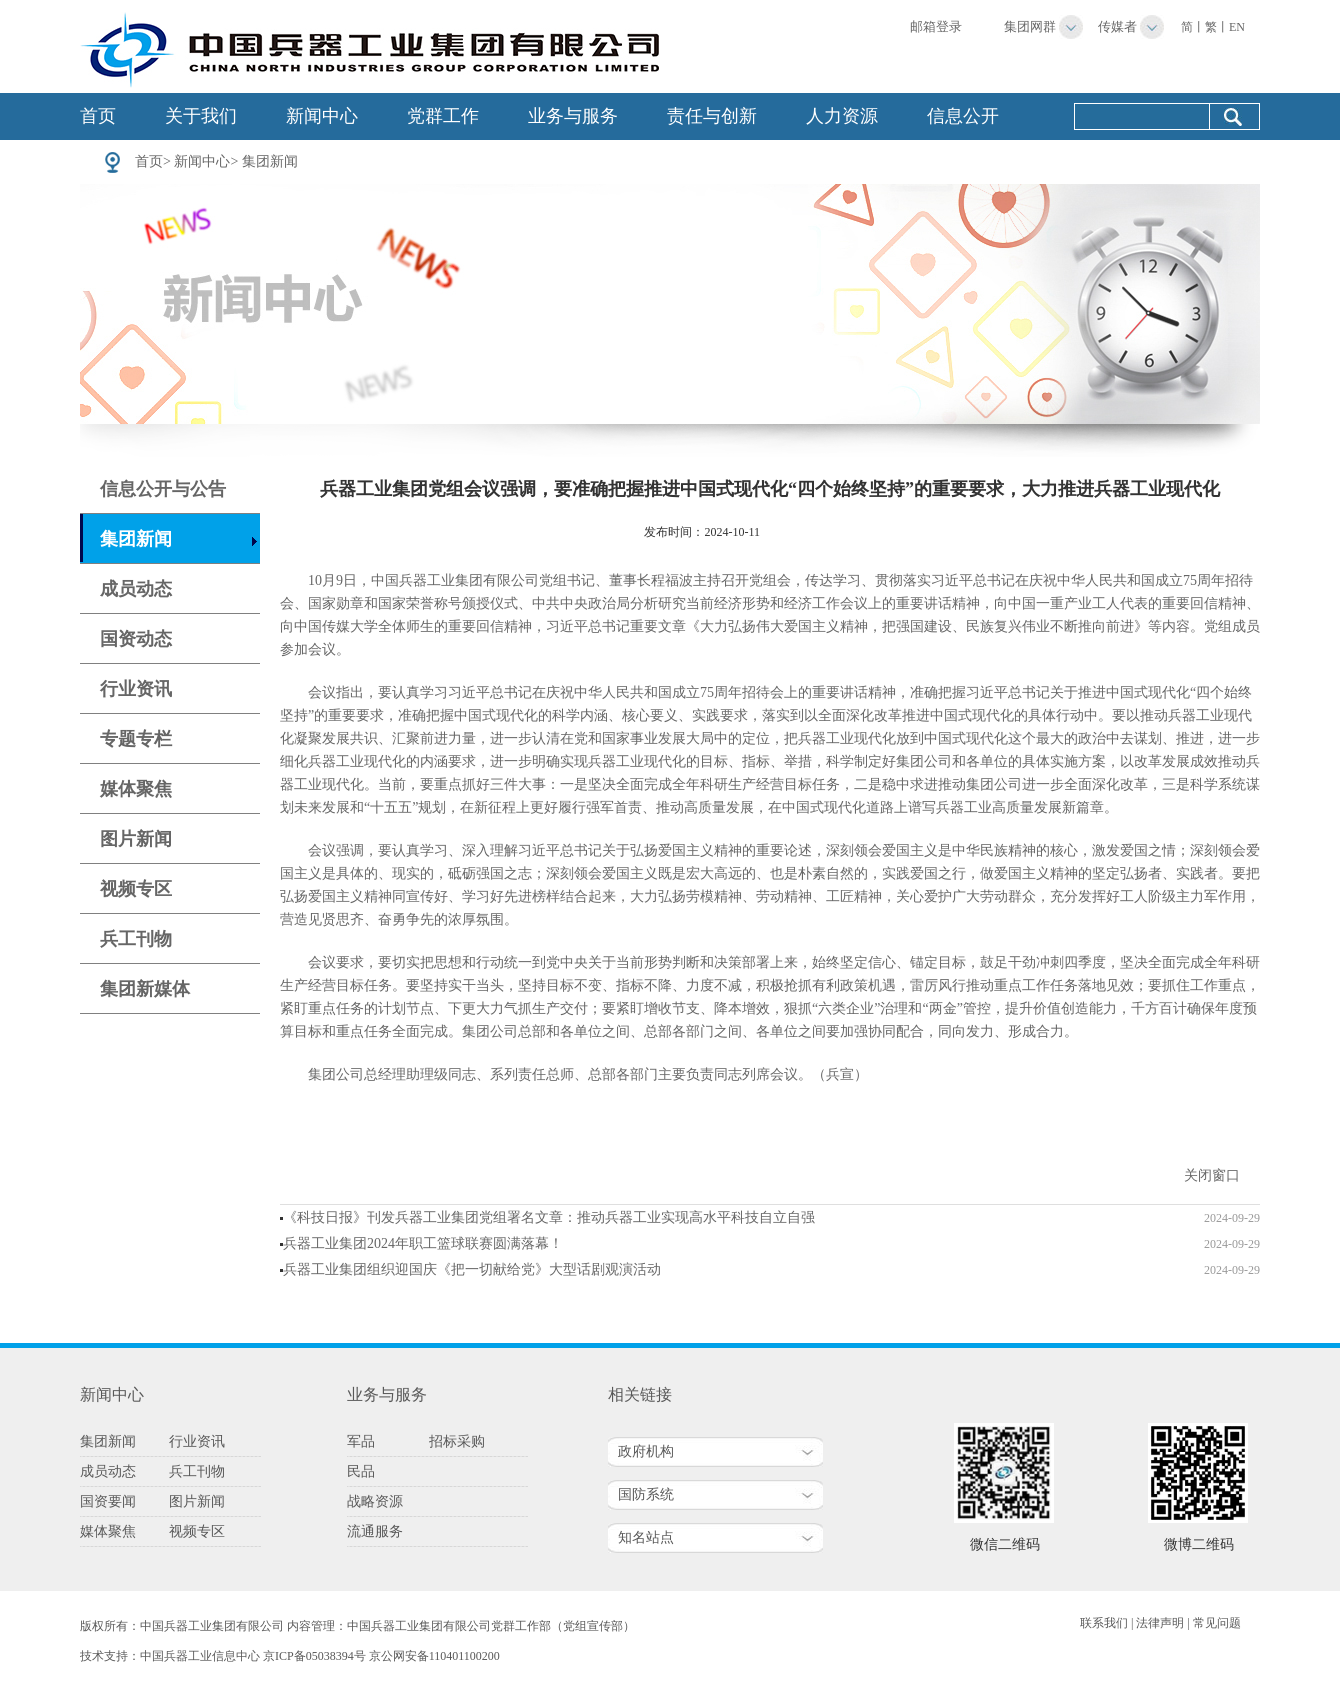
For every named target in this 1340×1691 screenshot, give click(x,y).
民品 (361, 1471)
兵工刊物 (136, 939)
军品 (361, 1441)
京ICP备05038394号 (314, 1656)
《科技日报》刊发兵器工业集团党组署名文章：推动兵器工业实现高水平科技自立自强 (549, 1217)
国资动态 (136, 639)
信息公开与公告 (163, 489)
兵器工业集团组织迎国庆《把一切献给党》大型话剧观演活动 (472, 1269)
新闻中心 (322, 116)
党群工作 (443, 116)
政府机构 (646, 1451)
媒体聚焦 (136, 789)
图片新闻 (136, 839)
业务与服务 (573, 116)
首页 (98, 116)
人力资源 (842, 116)
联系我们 (1104, 1623)
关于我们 (201, 116)
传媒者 (1117, 26)
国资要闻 (108, 1501)
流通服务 (375, 1531)
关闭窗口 (1212, 1175)
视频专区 (136, 889)
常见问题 (1217, 1623)
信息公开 (963, 116)
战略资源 (375, 1501)
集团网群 (1030, 26)
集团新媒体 (145, 989)
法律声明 (1160, 1623)
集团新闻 (270, 161)
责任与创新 (712, 116)
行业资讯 (136, 689)
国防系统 (646, 1494)
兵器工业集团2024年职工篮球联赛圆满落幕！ (423, 1243)
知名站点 (646, 1537)
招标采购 (457, 1441)
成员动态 (136, 589)
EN (1237, 27)
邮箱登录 (936, 26)
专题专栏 (136, 739)
